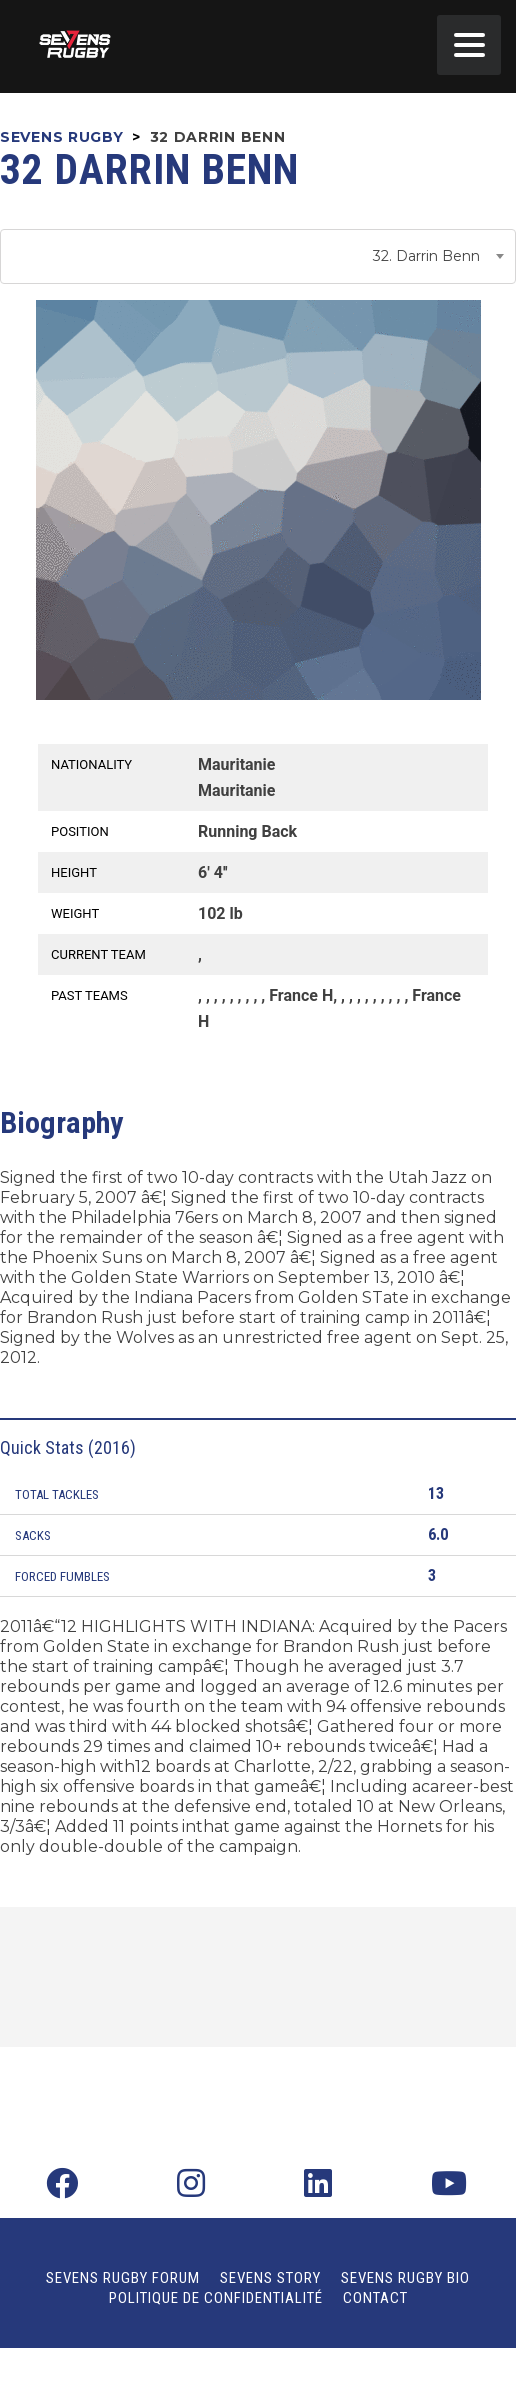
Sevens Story (270, 2278)
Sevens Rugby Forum (123, 2278)
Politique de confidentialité (216, 2298)
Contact (375, 2298)
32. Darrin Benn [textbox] (426, 256)
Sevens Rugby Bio (405, 2278)
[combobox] (258, 256)
